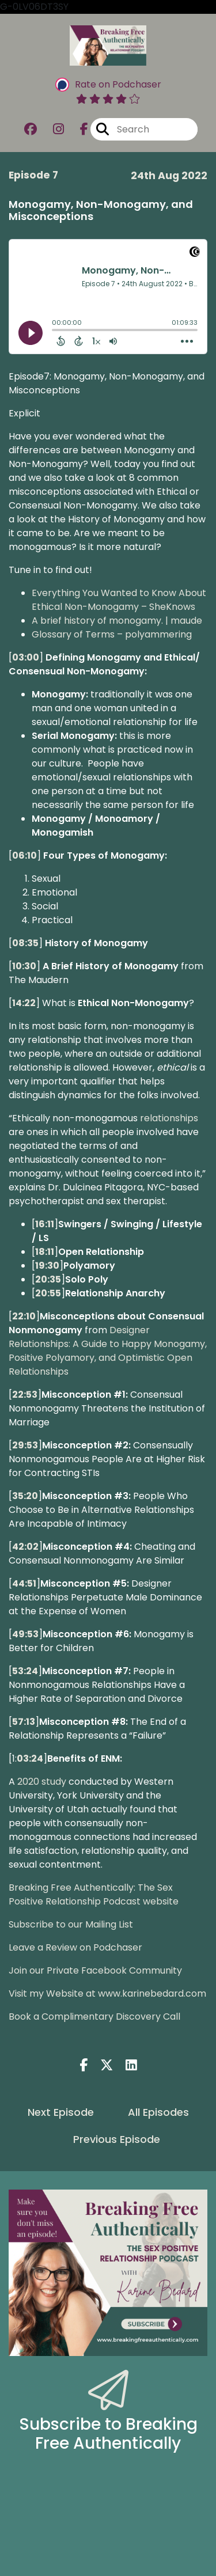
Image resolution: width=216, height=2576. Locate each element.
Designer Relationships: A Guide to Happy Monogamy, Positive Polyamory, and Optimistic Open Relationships (108, 1350)
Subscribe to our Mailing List (71, 1924)
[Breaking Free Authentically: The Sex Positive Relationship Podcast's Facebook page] (77, 129)
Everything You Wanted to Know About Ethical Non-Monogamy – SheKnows (119, 599)
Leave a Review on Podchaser (75, 1947)
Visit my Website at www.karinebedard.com (107, 1993)
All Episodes (158, 2112)
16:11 (44, 1224)
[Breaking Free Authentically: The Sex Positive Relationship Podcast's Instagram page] (51, 129)
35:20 (25, 1496)
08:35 (25, 943)
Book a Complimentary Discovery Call (94, 2016)
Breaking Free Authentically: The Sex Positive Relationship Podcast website (94, 1894)
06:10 (24, 855)
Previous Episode (116, 2139)
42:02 (25, 1546)
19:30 (47, 1265)
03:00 (25, 657)
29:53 (25, 1445)
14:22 (24, 1003)
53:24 (25, 1671)
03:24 (30, 1758)
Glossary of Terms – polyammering (112, 634)
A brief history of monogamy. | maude (117, 620)
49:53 (25, 1634)
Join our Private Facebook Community (95, 1970)
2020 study (41, 1781)
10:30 (24, 966)
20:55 (48, 1293)
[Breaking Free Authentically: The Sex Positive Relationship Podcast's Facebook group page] (30, 129)
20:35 (48, 1279)
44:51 (24, 1583)
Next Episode (61, 2112)
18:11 (44, 1251)
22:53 (24, 1394)
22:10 (24, 1316)
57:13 (23, 1721)
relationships (169, 1118)
